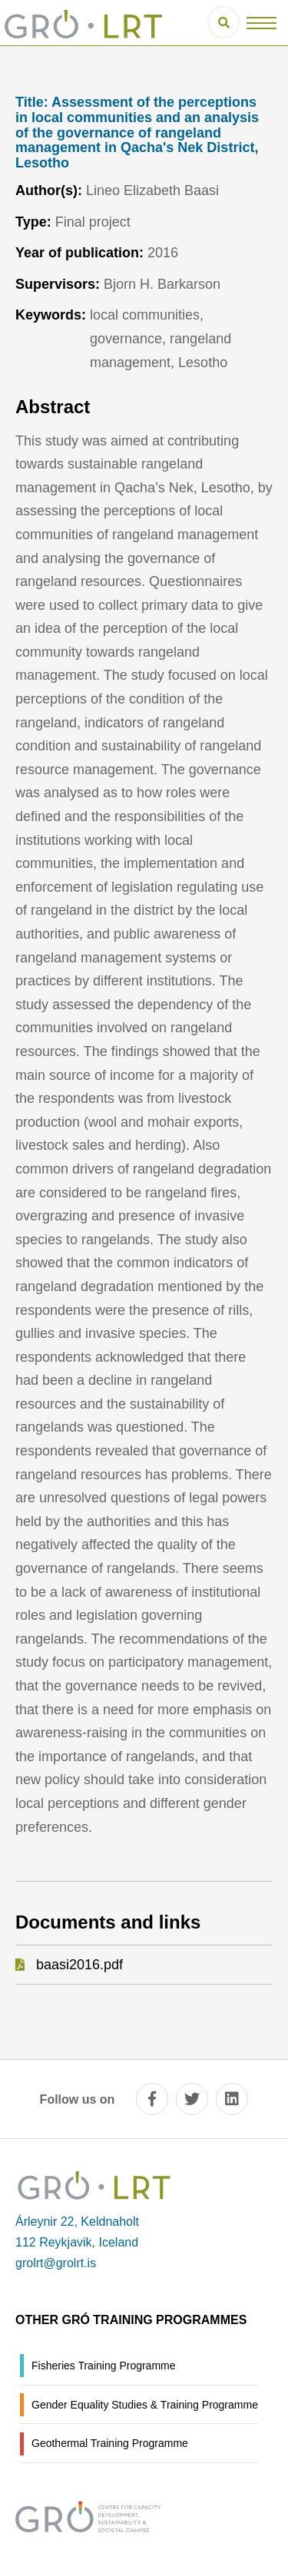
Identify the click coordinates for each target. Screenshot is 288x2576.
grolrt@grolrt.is (55, 2263)
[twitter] (192, 2099)
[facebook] (152, 2099)
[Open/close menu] (261, 22)
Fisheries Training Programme (103, 2365)
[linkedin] (232, 2099)
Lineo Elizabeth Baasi (152, 190)
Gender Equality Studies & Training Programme (144, 2405)
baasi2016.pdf (79, 1964)
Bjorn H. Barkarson (162, 284)
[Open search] (223, 22)
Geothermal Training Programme (109, 2443)
